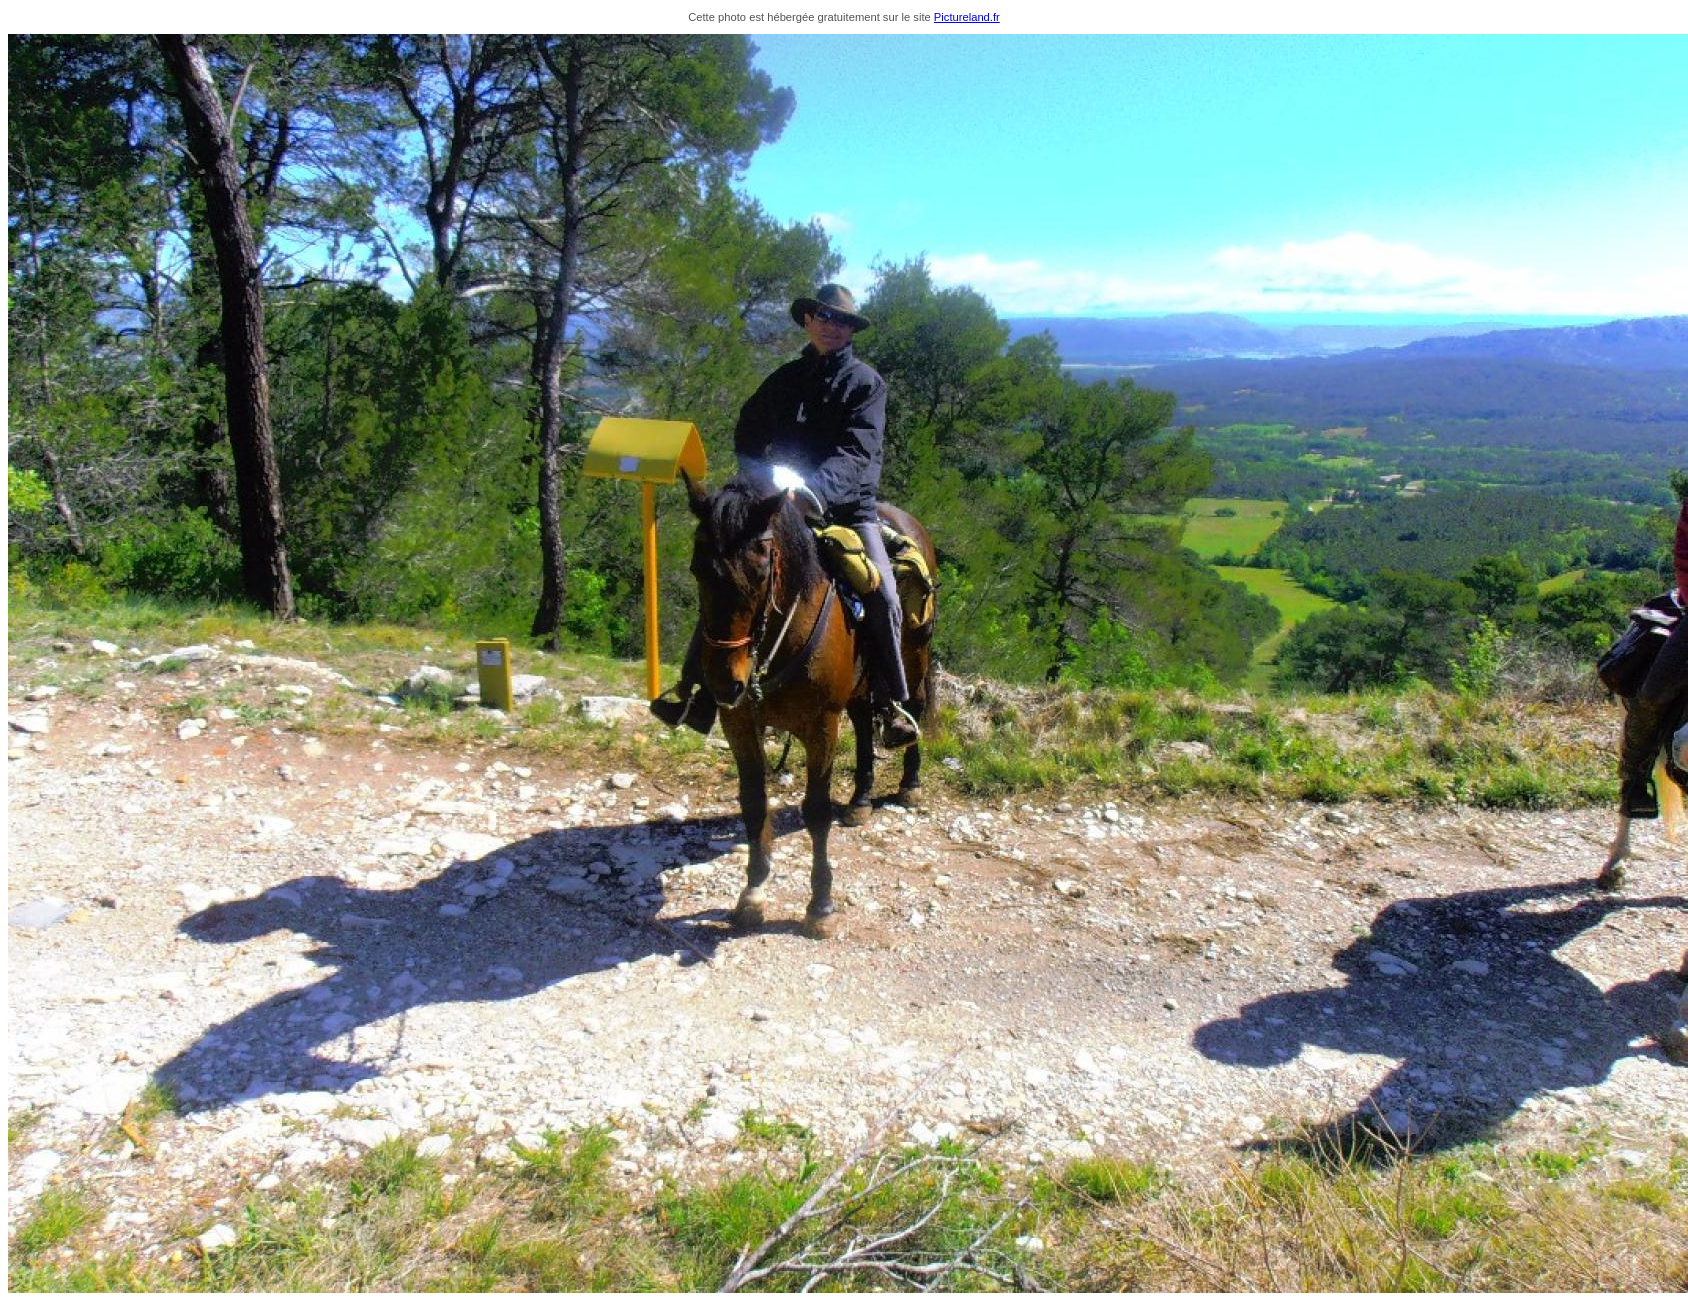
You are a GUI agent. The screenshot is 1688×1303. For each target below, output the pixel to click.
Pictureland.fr (967, 17)
